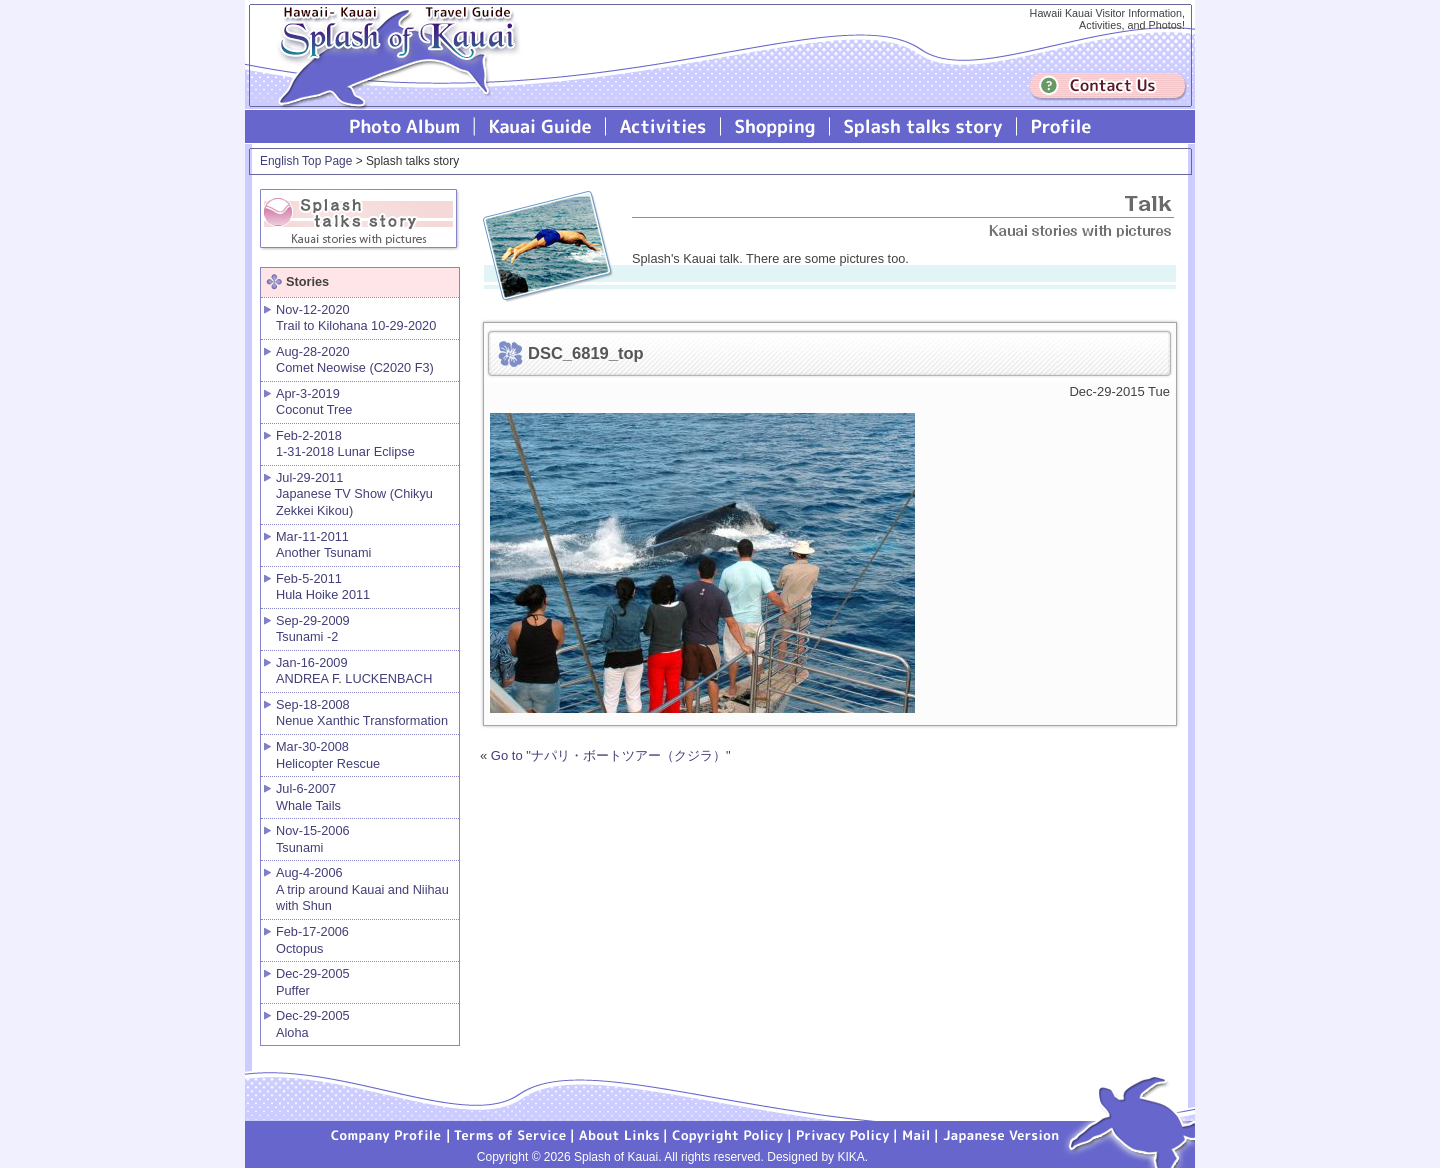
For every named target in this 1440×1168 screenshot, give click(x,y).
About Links (619, 1134)
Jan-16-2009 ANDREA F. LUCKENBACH (354, 671)
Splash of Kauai (390, 71)
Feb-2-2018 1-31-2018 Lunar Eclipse (345, 444)
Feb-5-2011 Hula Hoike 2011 (323, 587)
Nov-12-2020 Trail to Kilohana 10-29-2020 (356, 318)
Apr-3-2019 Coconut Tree (314, 402)
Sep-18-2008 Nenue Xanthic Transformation (362, 713)
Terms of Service (511, 1134)
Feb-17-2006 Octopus (312, 940)
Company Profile (387, 1134)
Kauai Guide (540, 126)
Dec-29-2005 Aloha (313, 1024)
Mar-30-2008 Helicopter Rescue (328, 755)
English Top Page (306, 161)
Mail (916, 1134)
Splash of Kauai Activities (663, 126)
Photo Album (405, 126)
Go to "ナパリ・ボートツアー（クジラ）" (611, 755)
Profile (1059, 126)
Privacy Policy (843, 1134)
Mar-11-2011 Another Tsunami (323, 545)
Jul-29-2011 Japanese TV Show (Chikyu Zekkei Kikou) (354, 494)
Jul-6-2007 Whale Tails (308, 797)
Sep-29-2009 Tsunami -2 (313, 629)
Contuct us (1108, 86)
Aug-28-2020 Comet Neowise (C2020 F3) (355, 360)
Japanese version (1001, 1134)
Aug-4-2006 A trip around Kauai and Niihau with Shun (362, 889)
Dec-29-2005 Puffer (313, 982)
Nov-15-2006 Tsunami (313, 839)
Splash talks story (923, 126)
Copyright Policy (728, 1134)
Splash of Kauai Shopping (775, 126)
